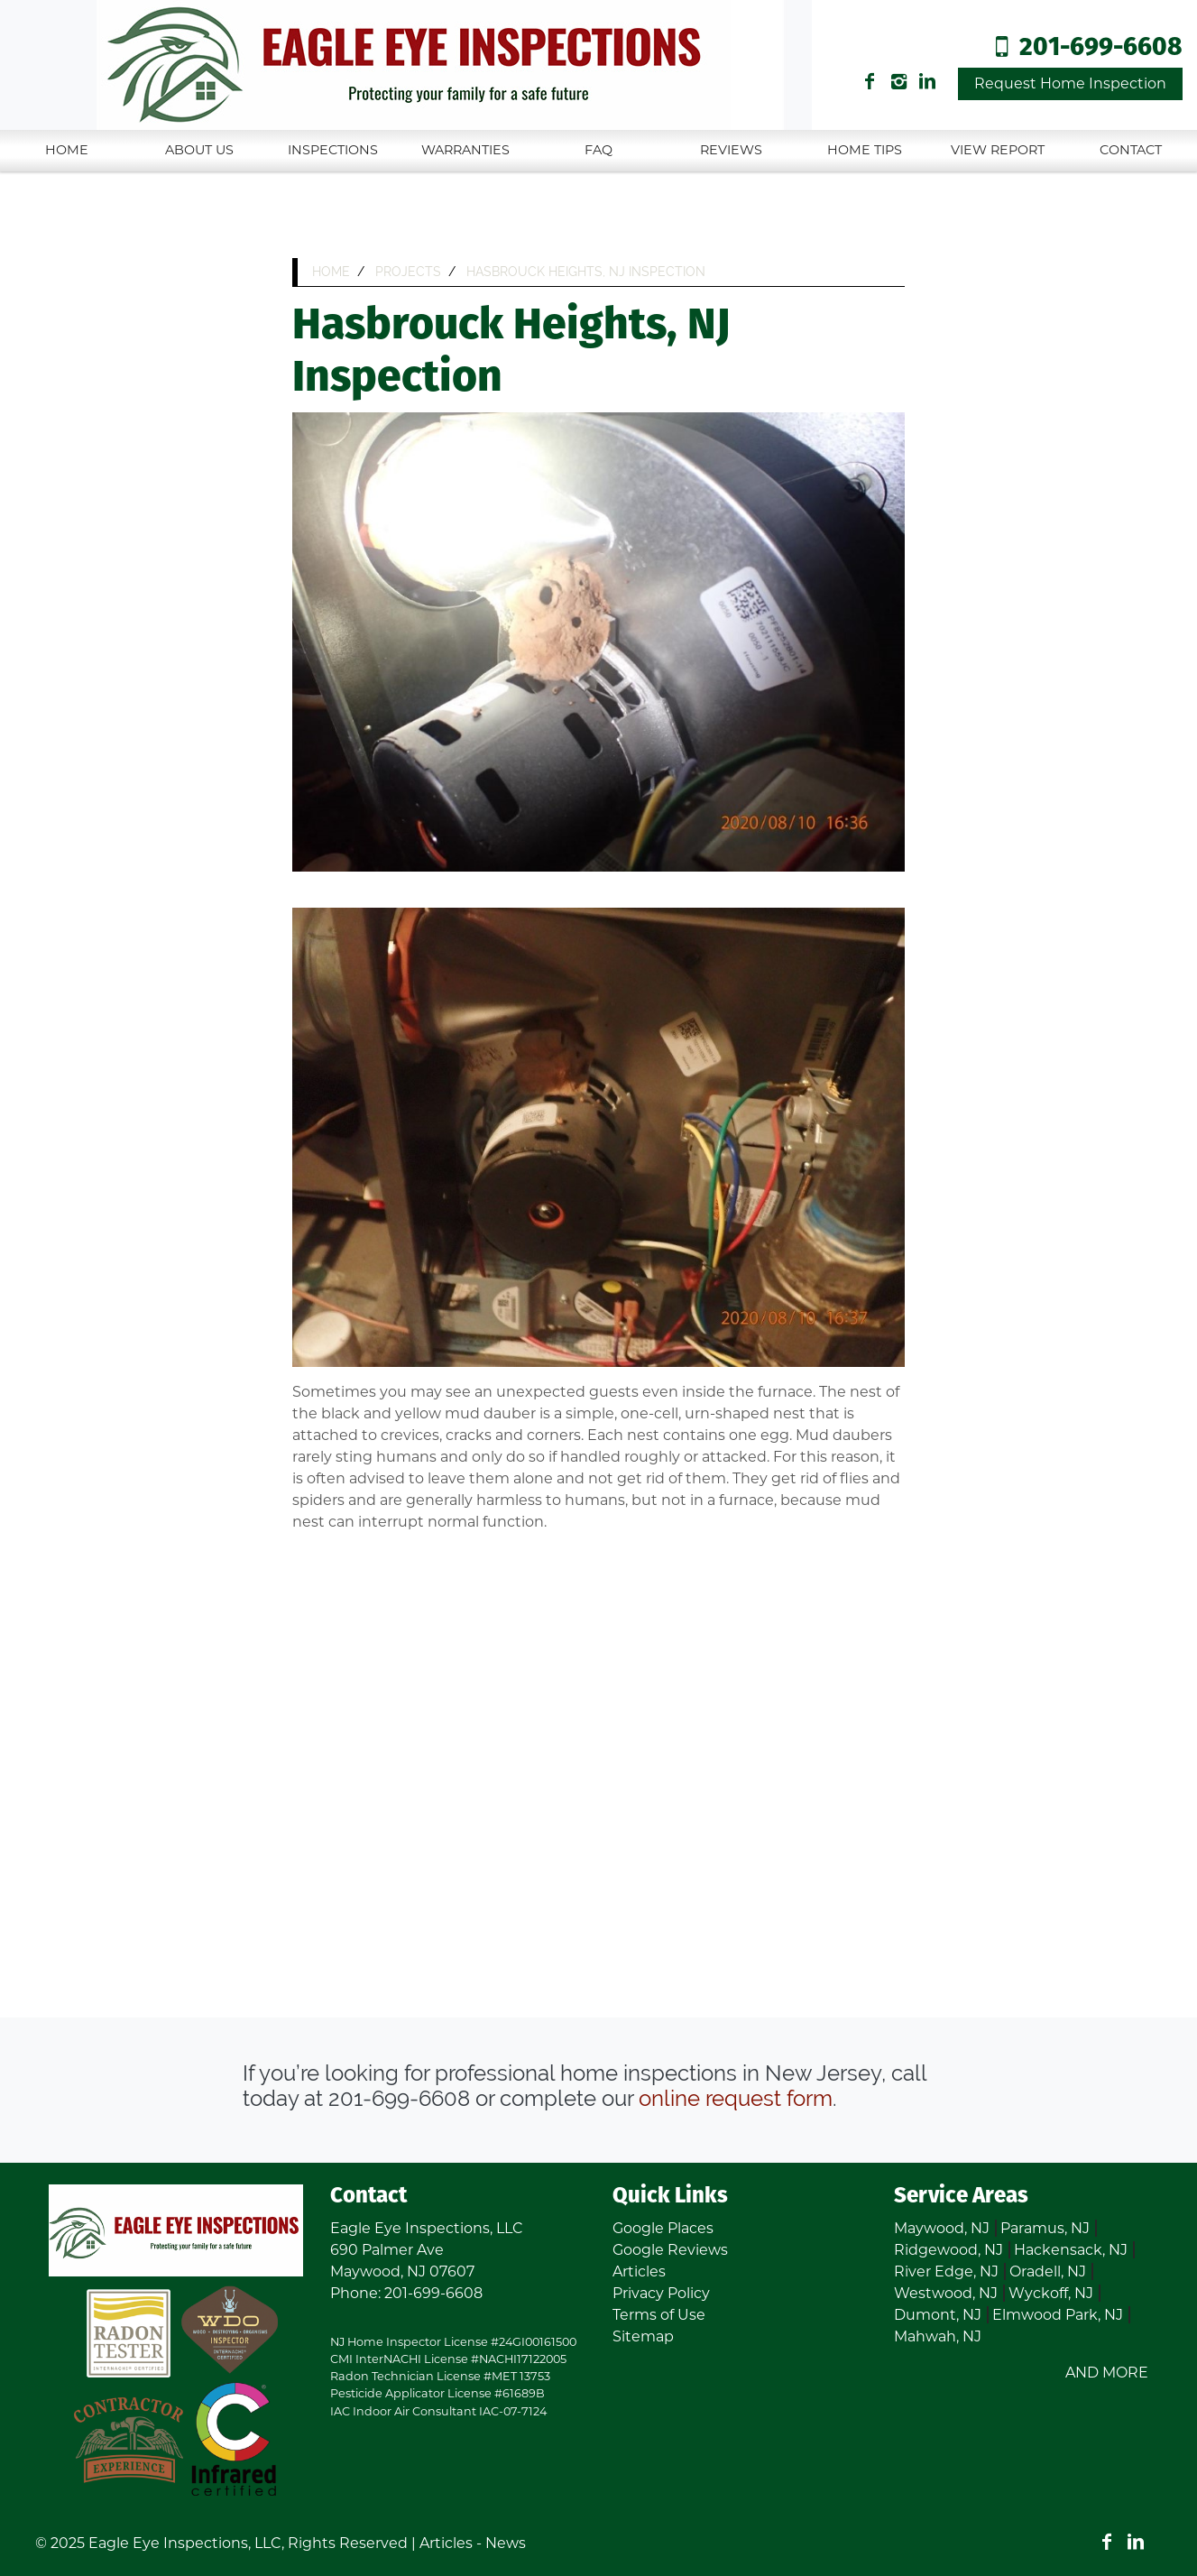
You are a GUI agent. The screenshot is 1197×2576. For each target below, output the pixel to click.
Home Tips (864, 150)
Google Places (663, 2228)
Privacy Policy (661, 2293)
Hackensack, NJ (1071, 2249)
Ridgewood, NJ (948, 2249)
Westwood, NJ (946, 2293)
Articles (639, 2271)
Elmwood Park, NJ (1057, 2314)
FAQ (598, 150)
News (505, 2543)
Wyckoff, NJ (1050, 2293)
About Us (199, 150)
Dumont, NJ (937, 2314)
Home (66, 150)
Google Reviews (670, 2249)
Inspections (333, 150)
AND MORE (1106, 2372)
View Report (998, 150)
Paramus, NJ (1045, 2228)
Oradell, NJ (1047, 2271)
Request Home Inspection (1070, 83)
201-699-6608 (1101, 48)
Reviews (731, 150)
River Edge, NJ (946, 2271)
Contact (1131, 150)
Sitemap (643, 2336)
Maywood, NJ (942, 2228)
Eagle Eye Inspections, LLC (184, 2543)
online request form (736, 2098)
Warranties (465, 150)
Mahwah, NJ (937, 2336)
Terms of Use (658, 2314)
